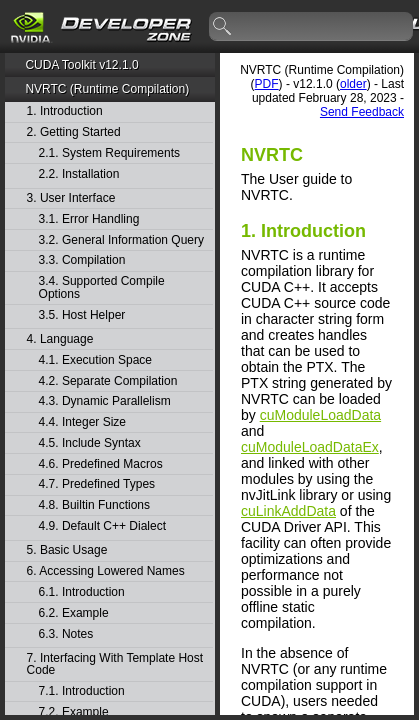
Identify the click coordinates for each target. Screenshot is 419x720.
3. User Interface (71, 198)
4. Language (60, 339)
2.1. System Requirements (109, 153)
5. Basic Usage (67, 550)
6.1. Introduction (82, 592)
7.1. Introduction (82, 691)
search (223, 27)
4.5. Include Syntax (90, 443)
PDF (267, 84)
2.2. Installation (79, 174)
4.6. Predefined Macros (101, 464)
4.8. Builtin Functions (94, 505)
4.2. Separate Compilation (108, 381)
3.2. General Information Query (121, 240)
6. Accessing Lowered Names (106, 571)
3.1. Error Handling (89, 219)
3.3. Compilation (82, 260)
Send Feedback (362, 112)
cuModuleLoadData (320, 415)
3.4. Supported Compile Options (102, 287)
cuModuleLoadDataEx (310, 447)
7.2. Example (74, 712)
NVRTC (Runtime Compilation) (107, 89)
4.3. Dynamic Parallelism (105, 401)
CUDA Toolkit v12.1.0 (81, 65)
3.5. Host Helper (82, 315)
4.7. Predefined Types (97, 484)
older (353, 84)
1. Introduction (65, 111)
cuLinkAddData (288, 511)
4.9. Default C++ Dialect (102, 526)
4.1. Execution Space (95, 360)
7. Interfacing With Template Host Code (115, 664)
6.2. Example (74, 613)
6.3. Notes (66, 634)
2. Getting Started (74, 132)
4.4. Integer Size (82, 422)
